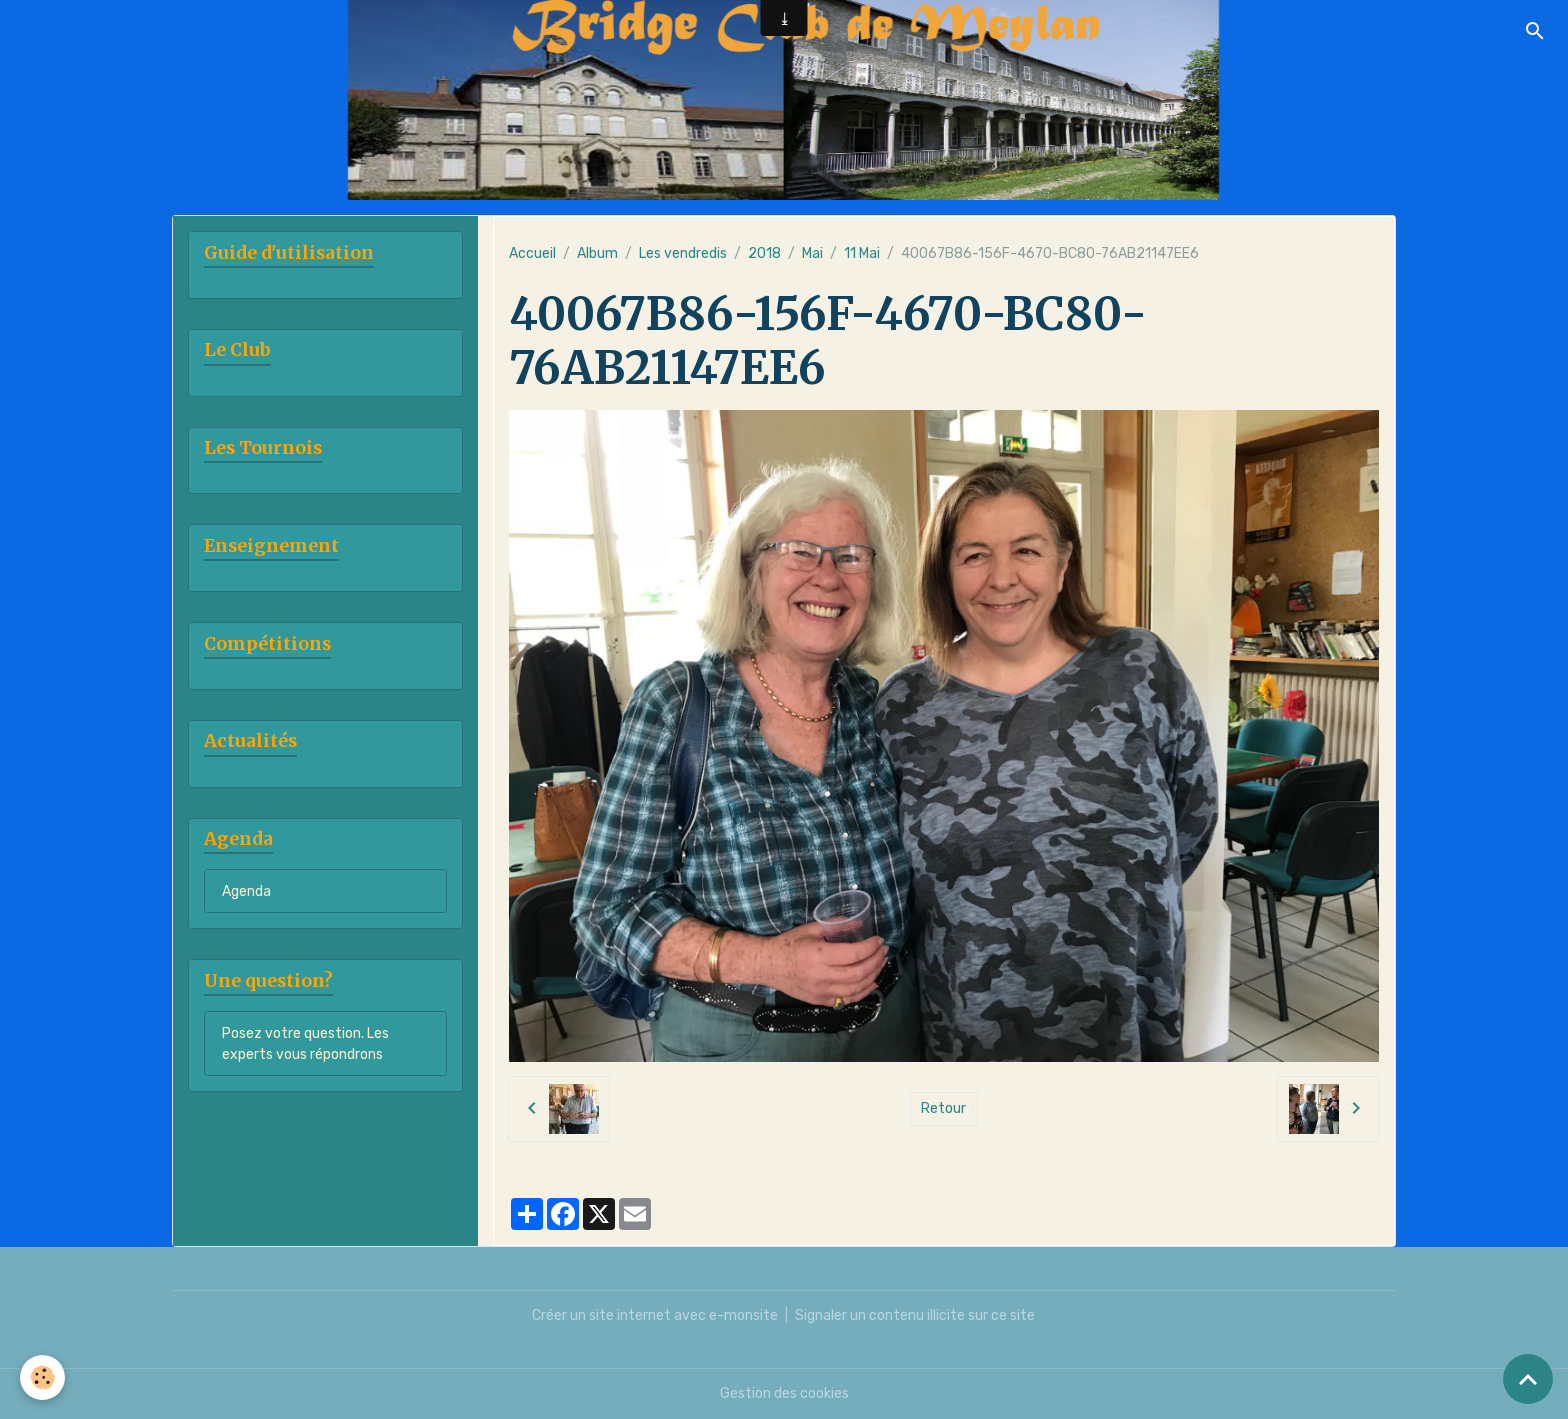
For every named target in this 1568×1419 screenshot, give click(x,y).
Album (597, 253)
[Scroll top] (1528, 1379)
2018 (764, 253)
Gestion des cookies (784, 1393)
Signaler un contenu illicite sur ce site (915, 1315)
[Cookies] (42, 1377)
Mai (812, 253)
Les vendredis (683, 253)
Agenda (246, 891)
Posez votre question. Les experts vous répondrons (305, 1044)
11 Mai (862, 253)
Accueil (532, 253)
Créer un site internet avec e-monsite (655, 1315)
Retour (943, 1108)
